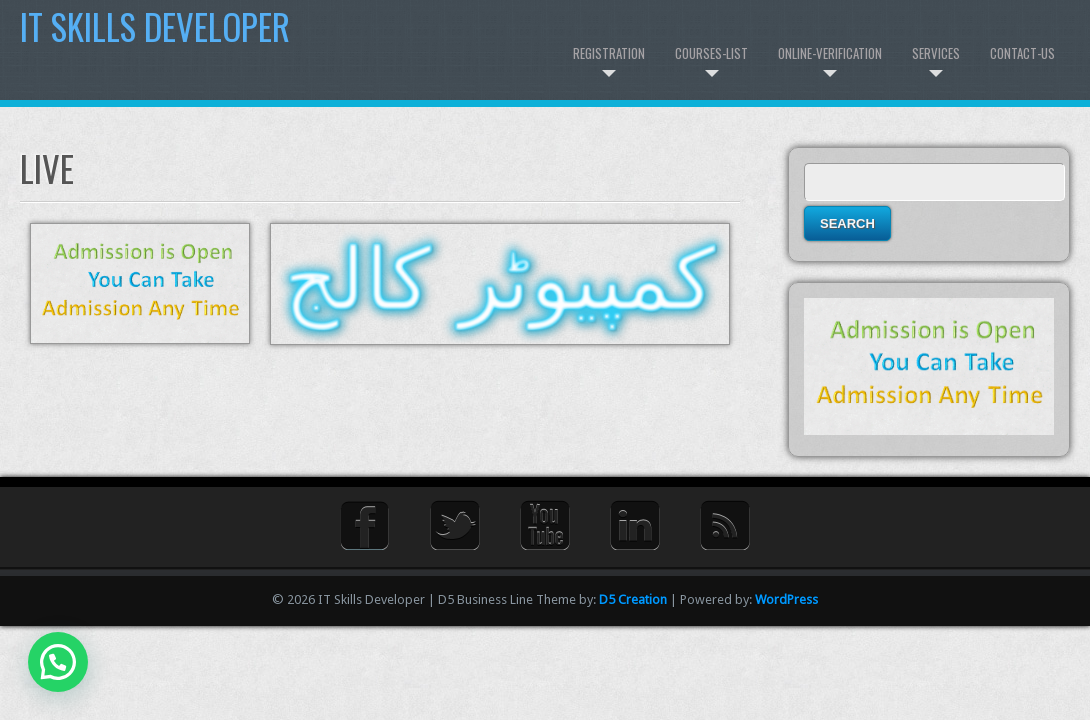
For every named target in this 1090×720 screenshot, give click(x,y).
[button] (58, 662)
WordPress (786, 599)
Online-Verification (830, 53)
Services (936, 53)
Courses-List (711, 53)
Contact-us (1022, 53)
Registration (609, 53)
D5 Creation (633, 599)
